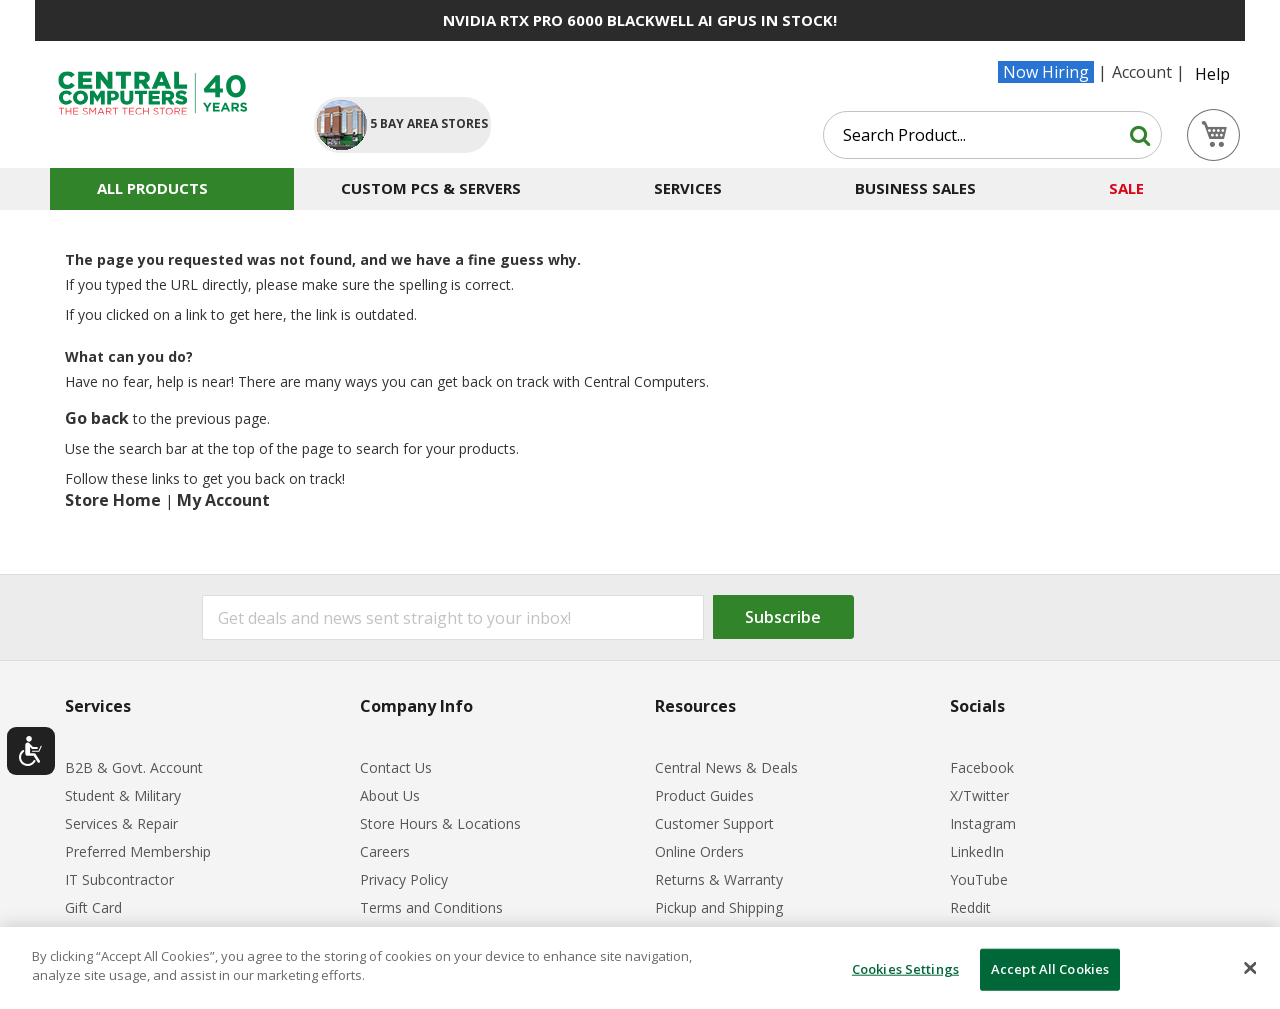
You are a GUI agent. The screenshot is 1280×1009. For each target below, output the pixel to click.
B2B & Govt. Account (134, 767)
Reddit (970, 907)
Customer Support (714, 823)
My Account (223, 500)
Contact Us (396, 767)
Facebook (982, 767)
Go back (97, 418)
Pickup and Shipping (719, 907)
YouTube (979, 879)
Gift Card (93, 907)
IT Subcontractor (119, 879)
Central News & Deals (726, 767)
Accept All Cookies (1050, 969)
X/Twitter (979, 795)
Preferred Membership (138, 851)
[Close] (1250, 968)
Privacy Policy (404, 879)
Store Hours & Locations (440, 823)
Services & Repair (121, 823)
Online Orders (699, 851)
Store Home (113, 500)
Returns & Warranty (719, 879)
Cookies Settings (905, 969)
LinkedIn (977, 851)
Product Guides (704, 795)
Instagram (983, 823)
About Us (390, 795)
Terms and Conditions (431, 907)
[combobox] (992, 135)
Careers (385, 851)
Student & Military (123, 795)
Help (1212, 74)
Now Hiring (1046, 72)
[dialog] (640, 968)
